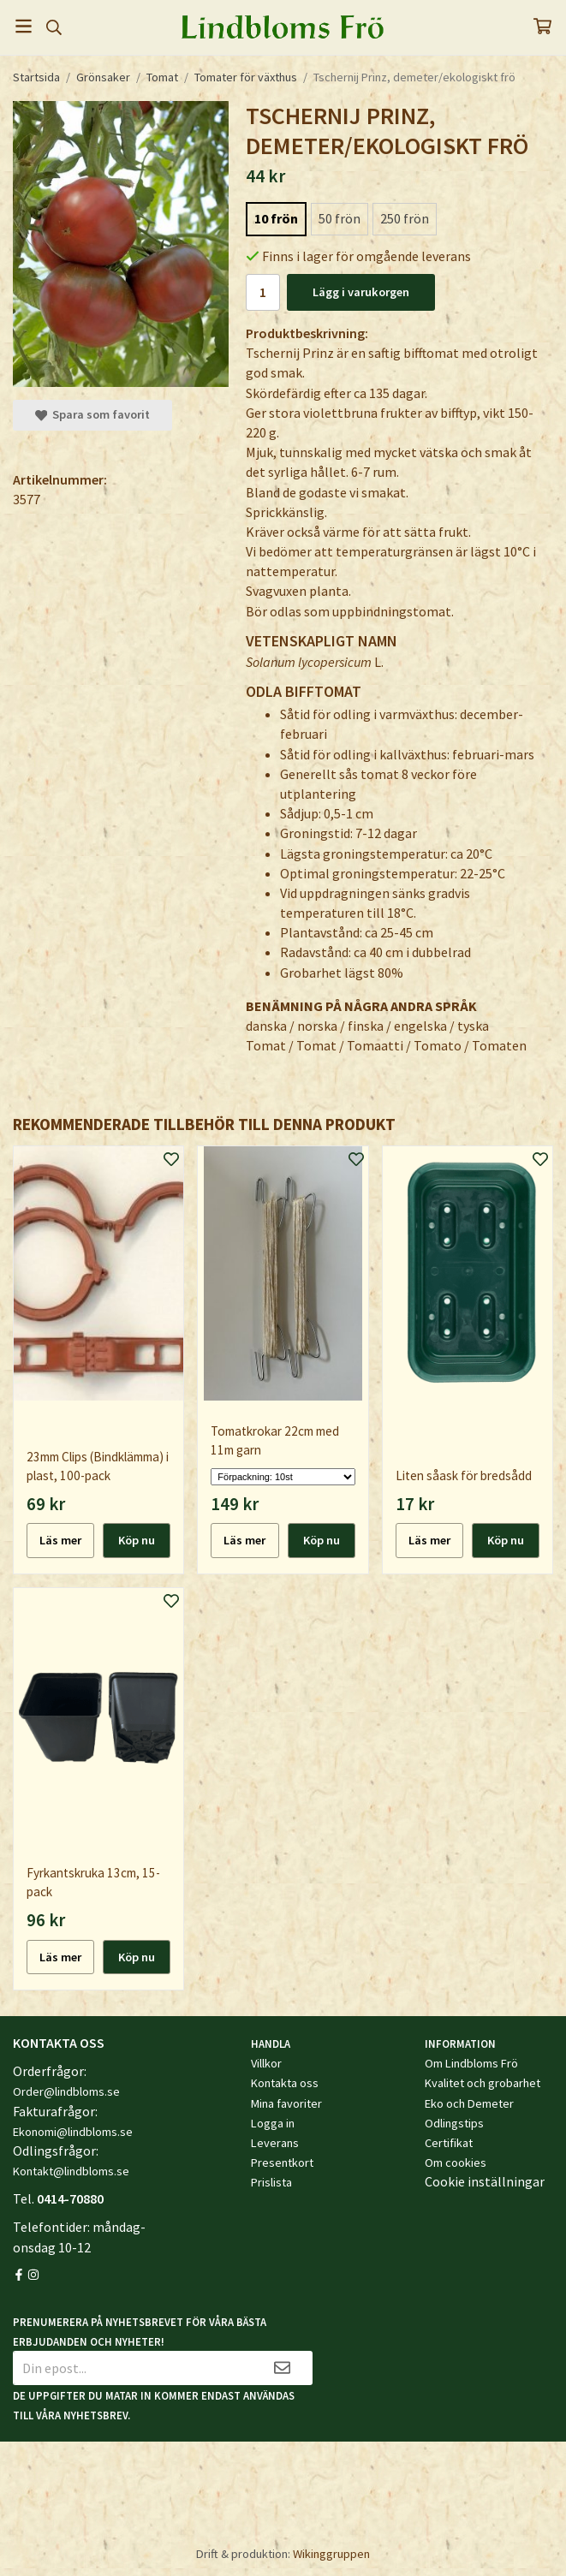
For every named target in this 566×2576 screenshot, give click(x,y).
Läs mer (60, 1540)
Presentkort (282, 2162)
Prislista (271, 2182)
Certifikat (449, 2143)
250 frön (404, 218)
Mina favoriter (286, 2103)
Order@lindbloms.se (66, 2091)
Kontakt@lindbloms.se (71, 2171)
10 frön (276, 218)
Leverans (275, 2143)
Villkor (266, 2063)
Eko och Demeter (469, 2103)
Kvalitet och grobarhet (482, 2083)
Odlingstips (454, 2123)
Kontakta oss (285, 2083)
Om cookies (455, 2162)
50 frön (339, 218)
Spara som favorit (92, 414)
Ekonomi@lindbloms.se (73, 2131)
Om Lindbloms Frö (471, 2063)
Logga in (273, 2123)
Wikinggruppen (331, 2553)
